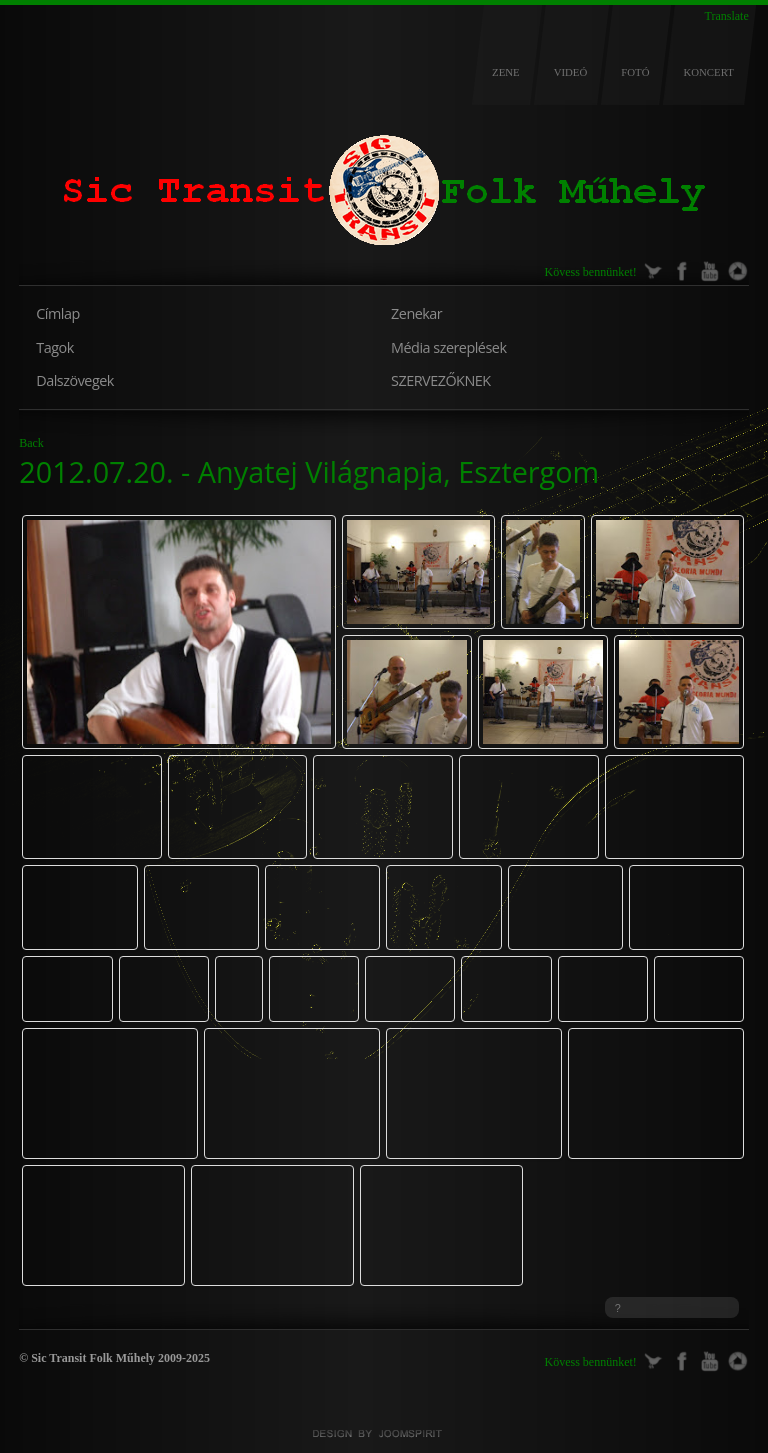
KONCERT (708, 72)
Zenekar (416, 313)
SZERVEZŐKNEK (440, 380)
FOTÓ (635, 72)
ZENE (506, 72)
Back (31, 443)
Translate (727, 16)
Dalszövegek (75, 380)
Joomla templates (384, 1434)
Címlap (57, 313)
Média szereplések (448, 347)
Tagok (54, 347)
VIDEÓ (571, 72)
